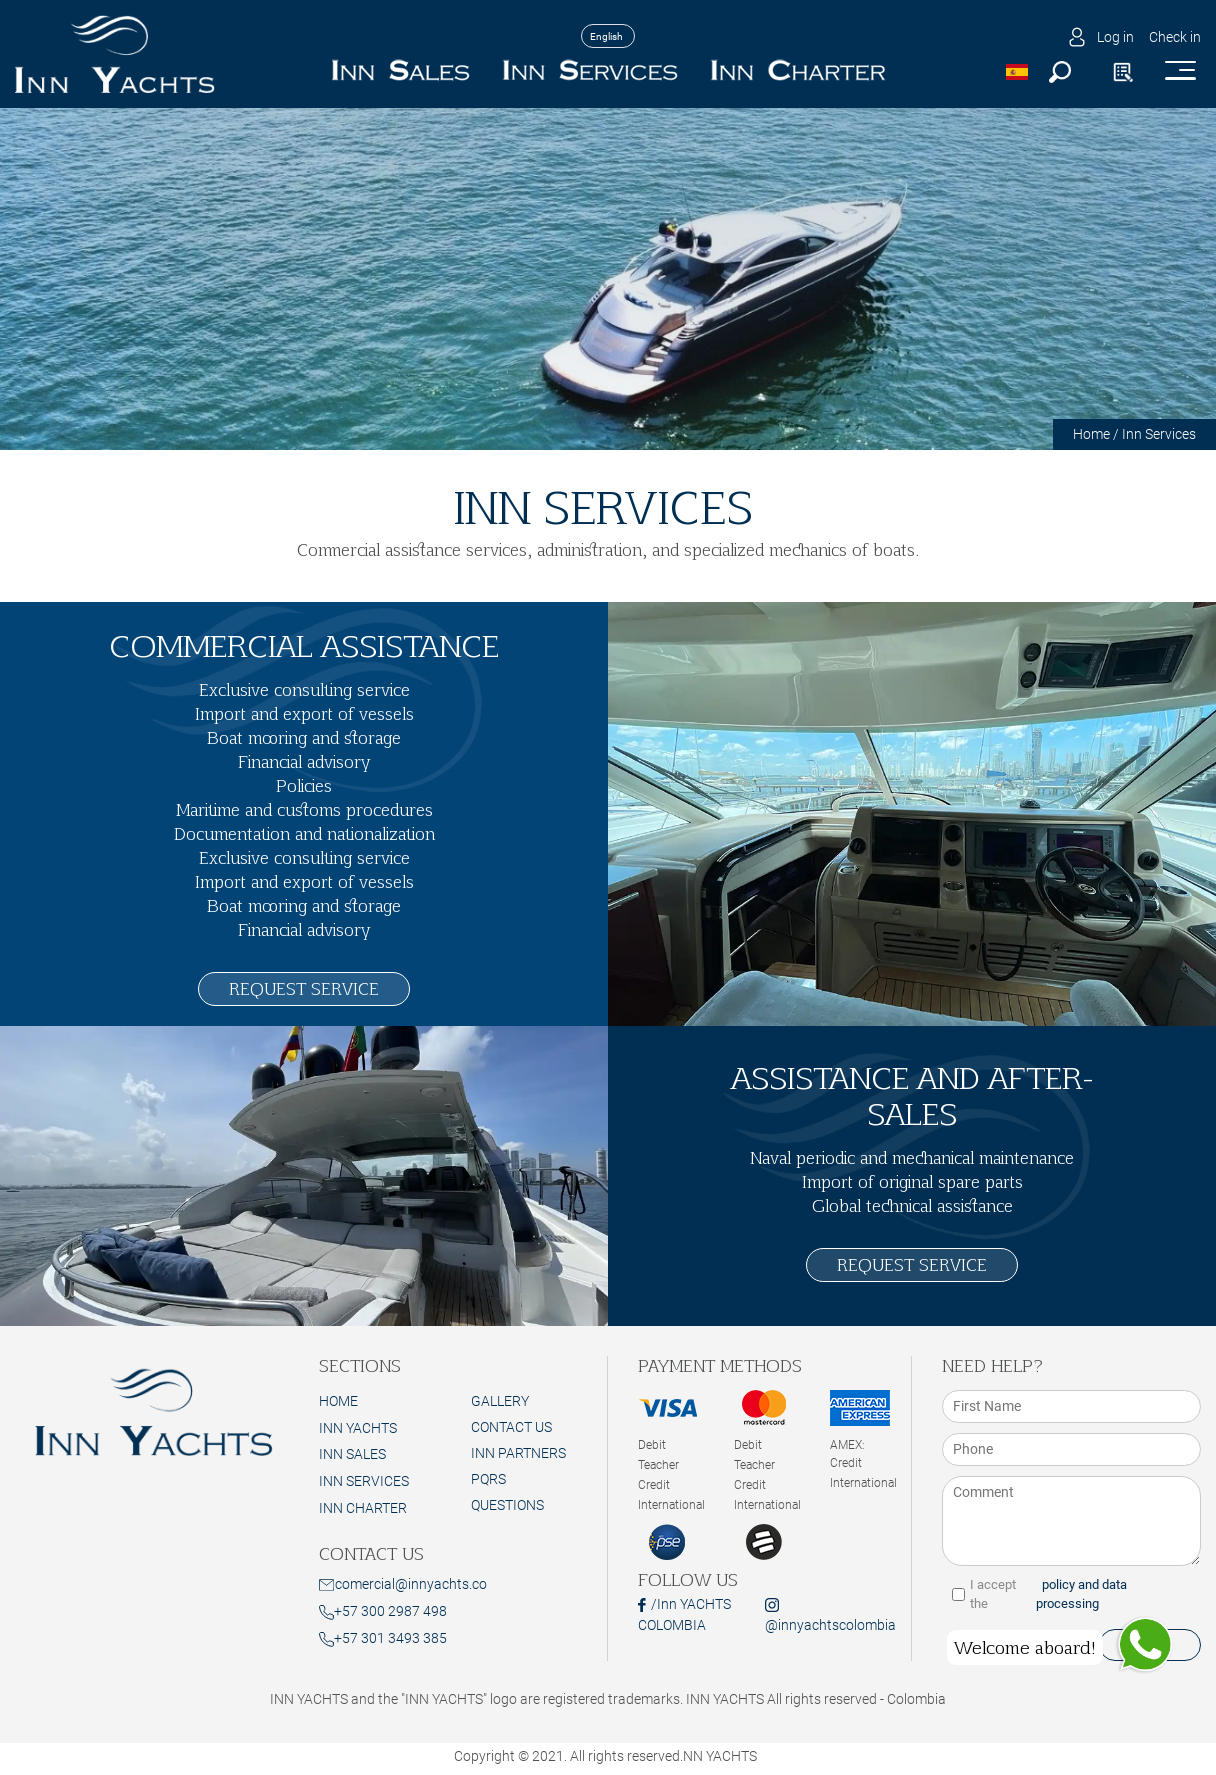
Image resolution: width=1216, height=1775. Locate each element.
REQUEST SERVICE (304, 988)
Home (1091, 434)
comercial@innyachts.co (403, 1584)
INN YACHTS (358, 1428)
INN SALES (352, 1454)
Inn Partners (518, 1453)
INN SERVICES (364, 1481)
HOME (338, 1401)
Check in (1175, 37)
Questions (507, 1505)
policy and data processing (1081, 1594)
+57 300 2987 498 (383, 1611)
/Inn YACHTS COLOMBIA (684, 1614)
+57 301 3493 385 (383, 1638)
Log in (1115, 37)
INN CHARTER (363, 1508)
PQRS (488, 1479)
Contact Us (511, 1427)
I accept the (1071, 1594)
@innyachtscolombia (830, 1615)
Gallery (500, 1401)
